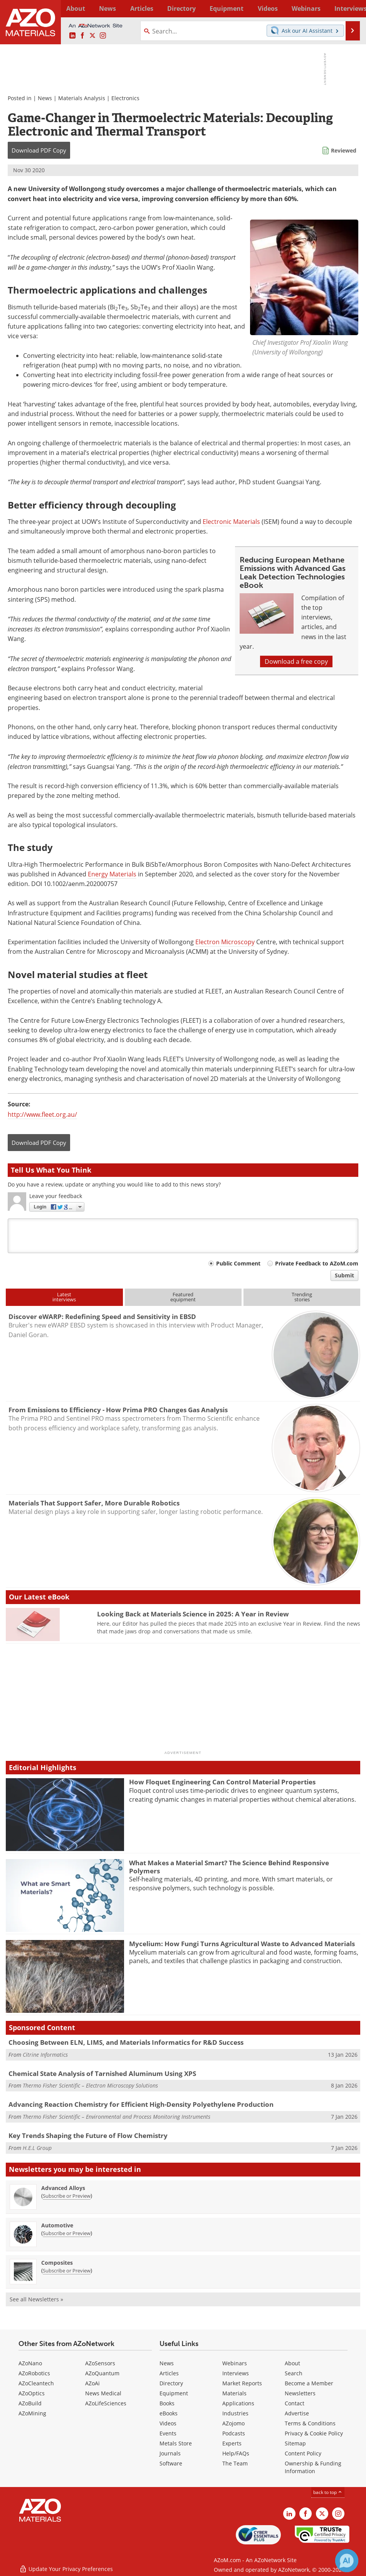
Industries (235, 2413)
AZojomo (233, 2423)
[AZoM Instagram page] (103, 36)
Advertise (297, 2413)
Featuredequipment (183, 1297)
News (45, 98)
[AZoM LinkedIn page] (72, 36)
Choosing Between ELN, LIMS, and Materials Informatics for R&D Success (125, 2042)
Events (167, 2433)
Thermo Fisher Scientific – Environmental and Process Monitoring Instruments (116, 2116)
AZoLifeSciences (105, 2403)
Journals (170, 2453)
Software (170, 2463)
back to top (327, 2492)
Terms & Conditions (310, 2423)
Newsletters (300, 2393)
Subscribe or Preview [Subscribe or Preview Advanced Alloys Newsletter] (67, 2195)
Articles (169, 2373)
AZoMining (32, 2413)
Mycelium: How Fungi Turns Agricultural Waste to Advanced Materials (242, 1943)
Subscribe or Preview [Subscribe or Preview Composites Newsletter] (67, 2270)
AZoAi (92, 2383)
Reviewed (343, 150)
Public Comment (238, 1263)
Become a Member (309, 2383)
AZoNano (30, 2363)
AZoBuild (30, 2403)
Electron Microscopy (225, 942)
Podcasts (233, 2433)
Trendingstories (302, 1297)
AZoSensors (100, 2363)
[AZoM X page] (92, 36)
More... (350, 8)
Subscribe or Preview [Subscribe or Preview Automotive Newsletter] (67, 2233)
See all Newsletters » (36, 2299)
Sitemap (295, 2443)
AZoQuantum (102, 2373)
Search (293, 2373)
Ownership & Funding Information (313, 2467)
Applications (238, 2403)
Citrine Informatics (45, 2054)
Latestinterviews (64, 1297)
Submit (344, 1275)
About (292, 2363)
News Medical (103, 2393)
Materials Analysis (81, 98)
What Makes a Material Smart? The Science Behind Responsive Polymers (229, 1866)
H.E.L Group (37, 2147)
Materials (234, 2393)
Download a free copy (296, 661)
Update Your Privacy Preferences (66, 2566)
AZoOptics (31, 2393)
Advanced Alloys (63, 2188)
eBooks (168, 2413)
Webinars (234, 2363)
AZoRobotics (34, 2373)
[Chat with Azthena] (346, 2560)
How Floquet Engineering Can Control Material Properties (222, 1781)
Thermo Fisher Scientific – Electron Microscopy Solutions (90, 2085)
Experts (232, 2443)
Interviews (235, 2373)
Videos (167, 2423)
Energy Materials (112, 874)
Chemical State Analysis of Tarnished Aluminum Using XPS (102, 2073)
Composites (57, 2262)
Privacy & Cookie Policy (314, 2433)
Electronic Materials (231, 521)
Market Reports (242, 2383)
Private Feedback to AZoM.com (316, 1263)
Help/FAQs (235, 2453)
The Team (235, 2463)
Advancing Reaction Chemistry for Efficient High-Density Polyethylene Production (141, 2104)
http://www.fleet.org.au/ (42, 1114)
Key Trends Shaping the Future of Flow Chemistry (88, 2135)
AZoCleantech (36, 2383)
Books (167, 2403)
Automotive (57, 2225)
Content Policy (303, 2453)
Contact (294, 2403)
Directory (165, 8)
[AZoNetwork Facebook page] (82, 36)
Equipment (173, 2393)
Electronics (125, 98)
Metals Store (175, 2443)
